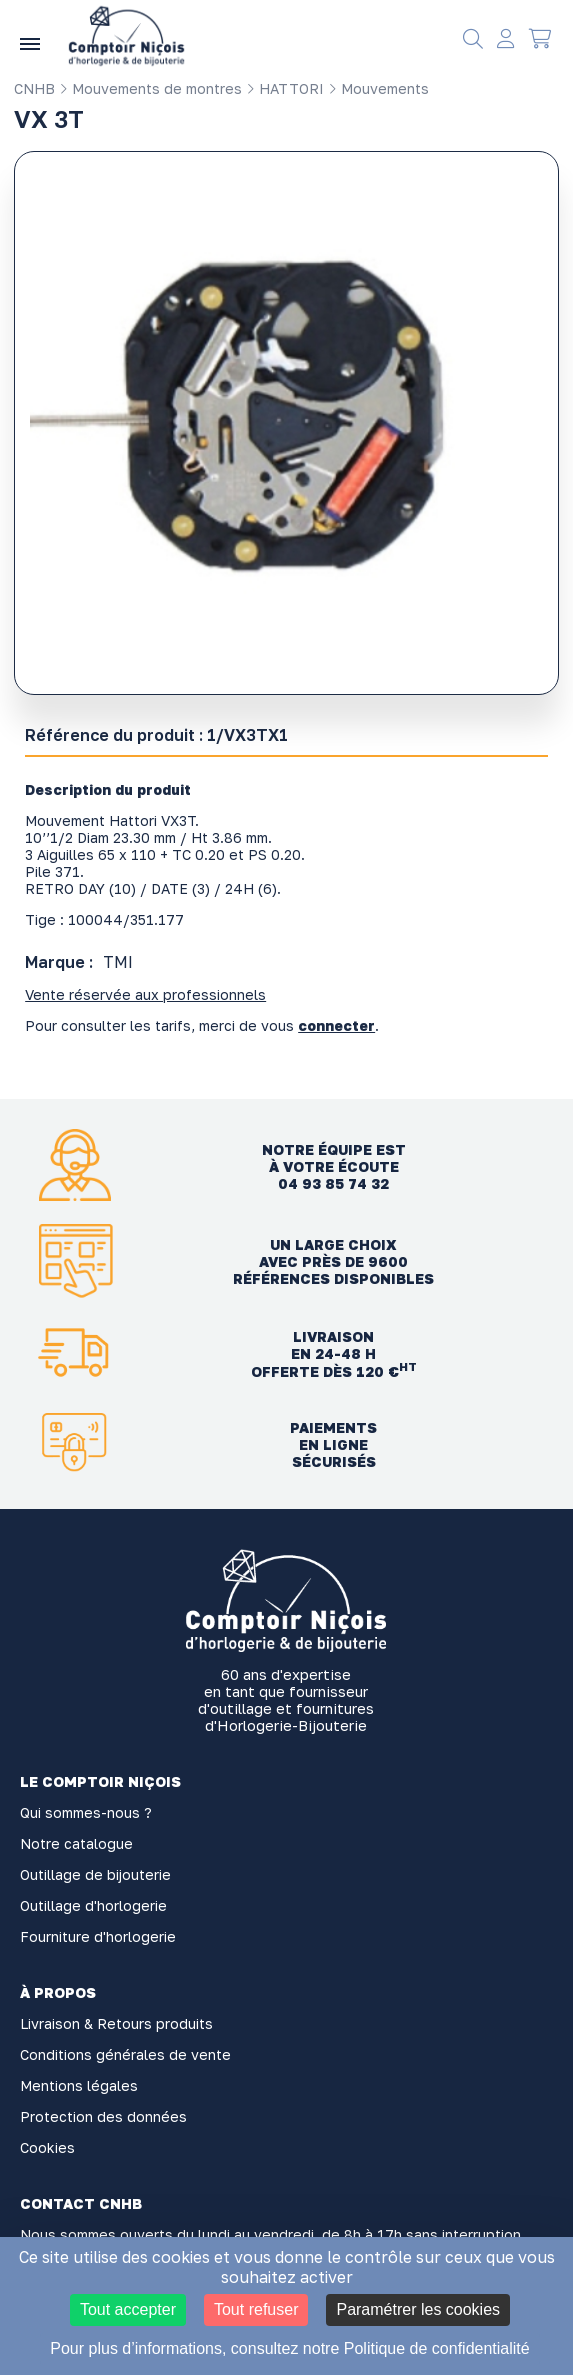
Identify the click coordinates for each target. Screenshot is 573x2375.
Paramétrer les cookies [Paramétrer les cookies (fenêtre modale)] (418, 2309)
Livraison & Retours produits (116, 2023)
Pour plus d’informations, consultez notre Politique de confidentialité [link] (289, 2348)
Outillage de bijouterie (95, 1874)
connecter (336, 1025)
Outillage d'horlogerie (93, 1905)
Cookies (47, 2147)
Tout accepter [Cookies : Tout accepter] (128, 2309)
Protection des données (103, 2116)
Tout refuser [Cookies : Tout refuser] (256, 2309)
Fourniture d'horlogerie (98, 1936)
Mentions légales (79, 2085)
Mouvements (378, 88)
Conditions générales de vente (125, 2054)
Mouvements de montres (150, 88)
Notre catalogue (76, 1843)
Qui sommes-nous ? (86, 1812)
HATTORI (285, 88)
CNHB (34, 88)
